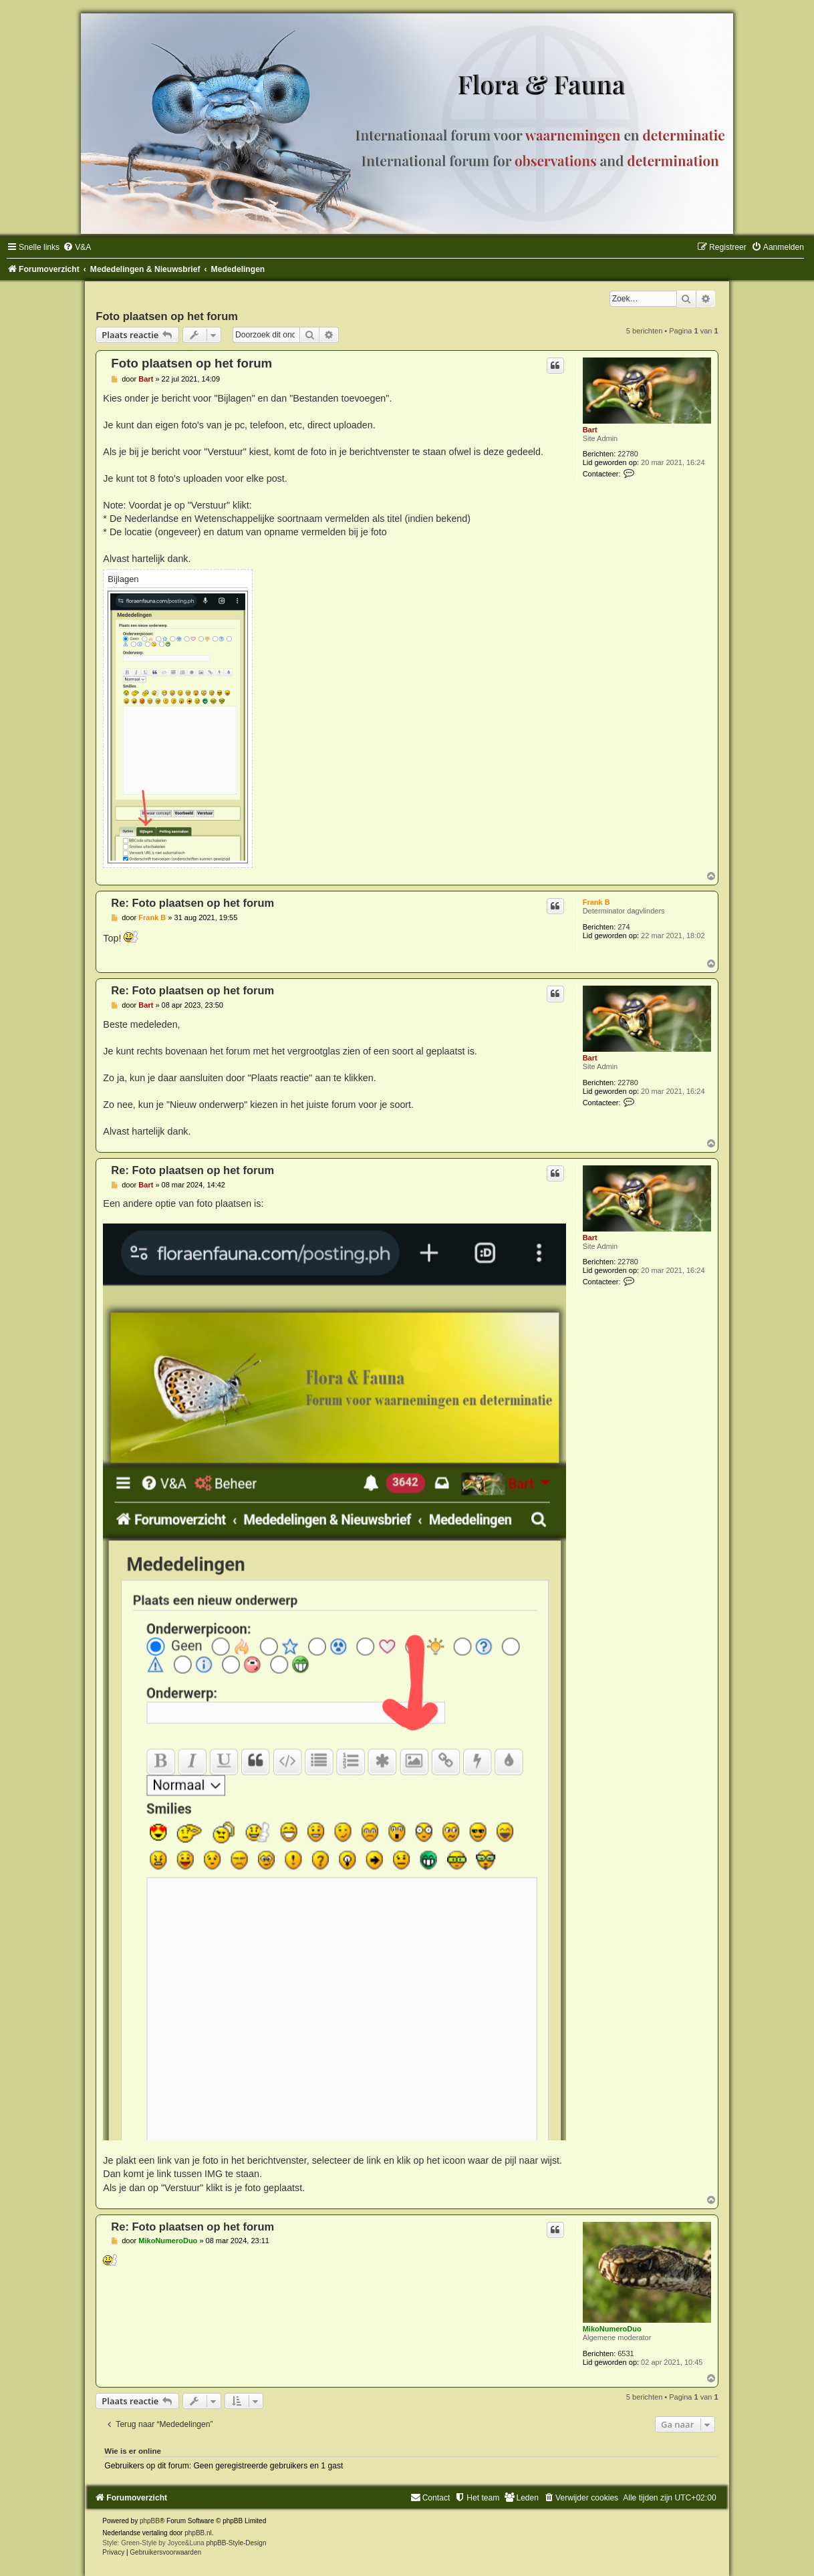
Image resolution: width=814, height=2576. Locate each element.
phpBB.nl (198, 2533)
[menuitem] (77, 247)
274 (624, 927)
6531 (626, 2353)
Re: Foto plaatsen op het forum (192, 903)
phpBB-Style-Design (236, 2543)
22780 (628, 454)
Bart (590, 430)
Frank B (596, 902)
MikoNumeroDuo (612, 2329)
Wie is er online (132, 2451)
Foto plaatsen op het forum (167, 316)
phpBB (150, 2521)
